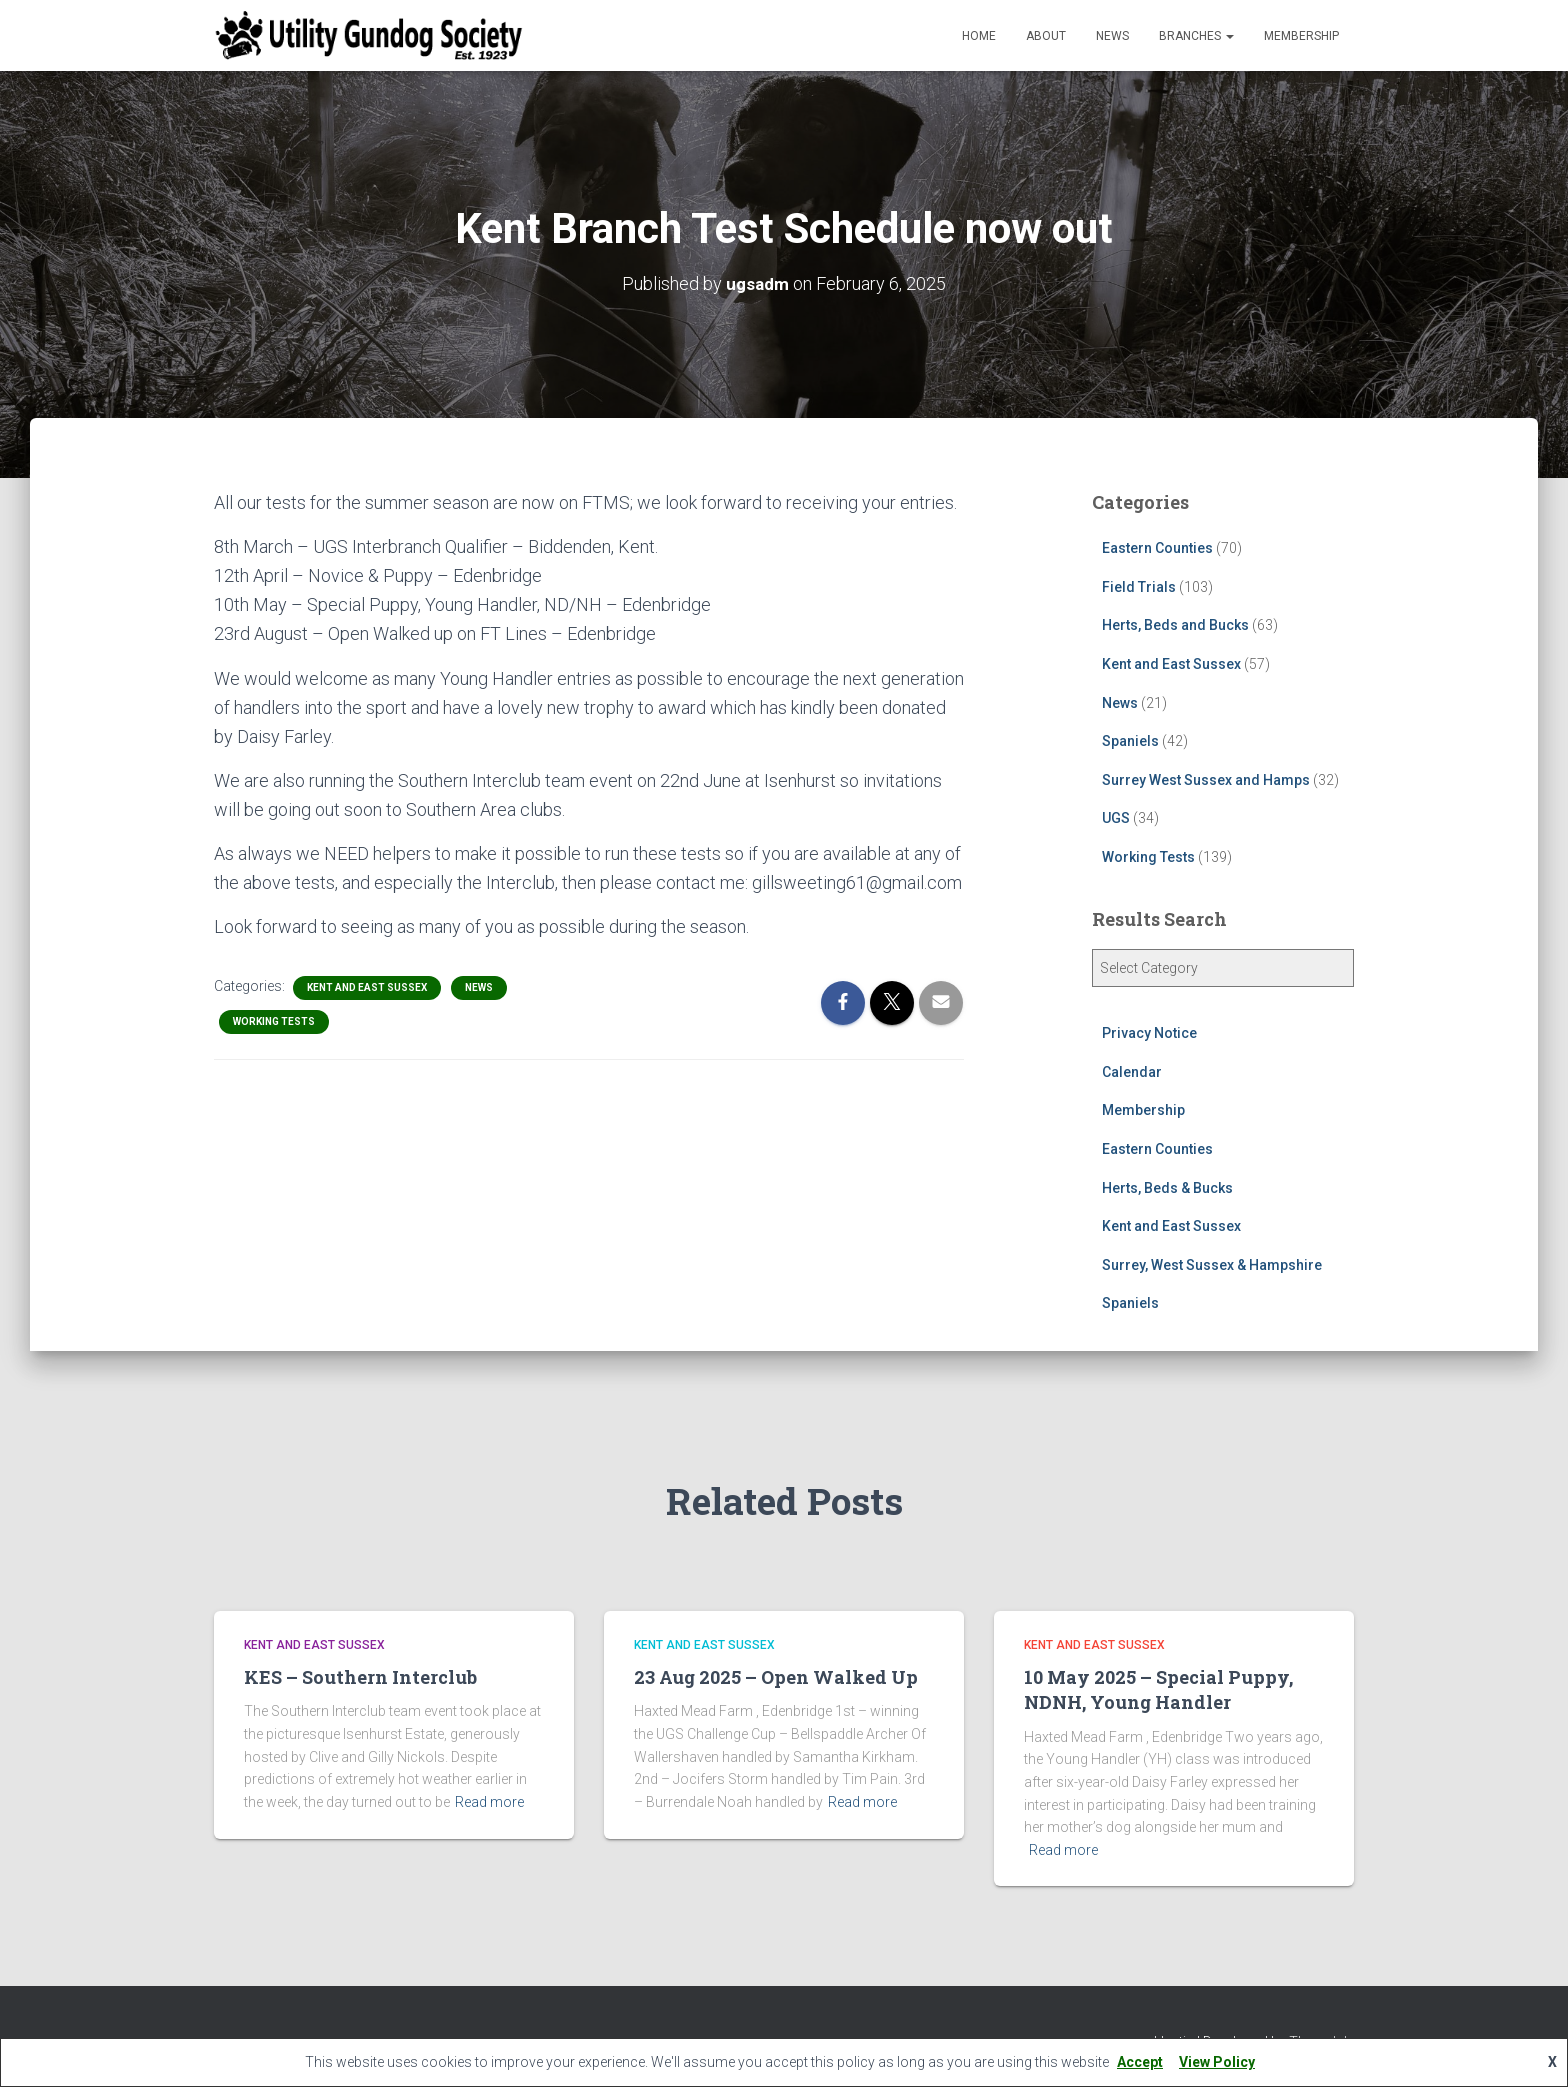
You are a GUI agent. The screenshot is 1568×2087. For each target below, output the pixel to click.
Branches (1196, 36)
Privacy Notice (1149, 1033)
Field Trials (1139, 587)
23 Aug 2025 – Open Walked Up (776, 1677)
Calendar (1132, 1072)
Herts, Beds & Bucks (1167, 1187)
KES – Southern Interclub (360, 1677)
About (1046, 36)
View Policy (1217, 2062)
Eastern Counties (1157, 548)
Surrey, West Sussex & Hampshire (1212, 1265)
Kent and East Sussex (367, 987)
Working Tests (274, 1021)
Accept (1140, 2062)
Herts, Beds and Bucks (1175, 625)
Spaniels (1130, 741)
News (1112, 36)
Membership (1301, 36)
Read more (489, 1802)
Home (979, 36)
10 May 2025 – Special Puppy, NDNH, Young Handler (1158, 1689)
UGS (1116, 818)
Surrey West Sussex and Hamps (1206, 780)
